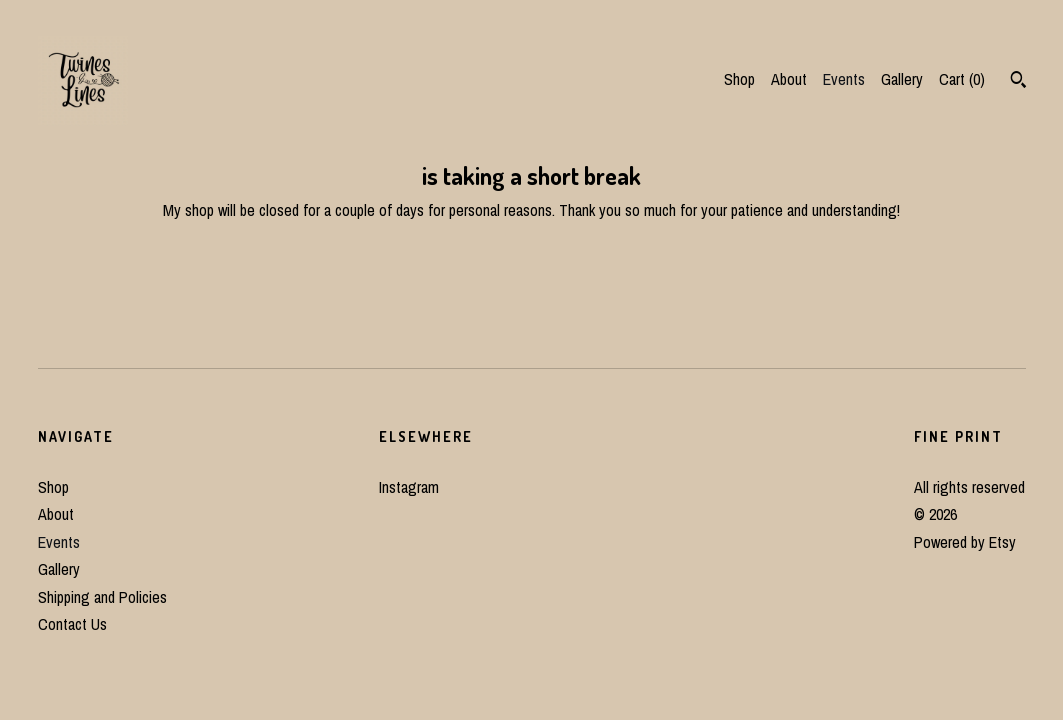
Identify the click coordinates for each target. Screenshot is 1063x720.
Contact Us (72, 624)
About (789, 79)
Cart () (962, 79)
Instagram (409, 487)
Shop (739, 79)
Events (844, 79)
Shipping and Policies (102, 597)
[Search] (1018, 82)
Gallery (902, 79)
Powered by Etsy (965, 542)
